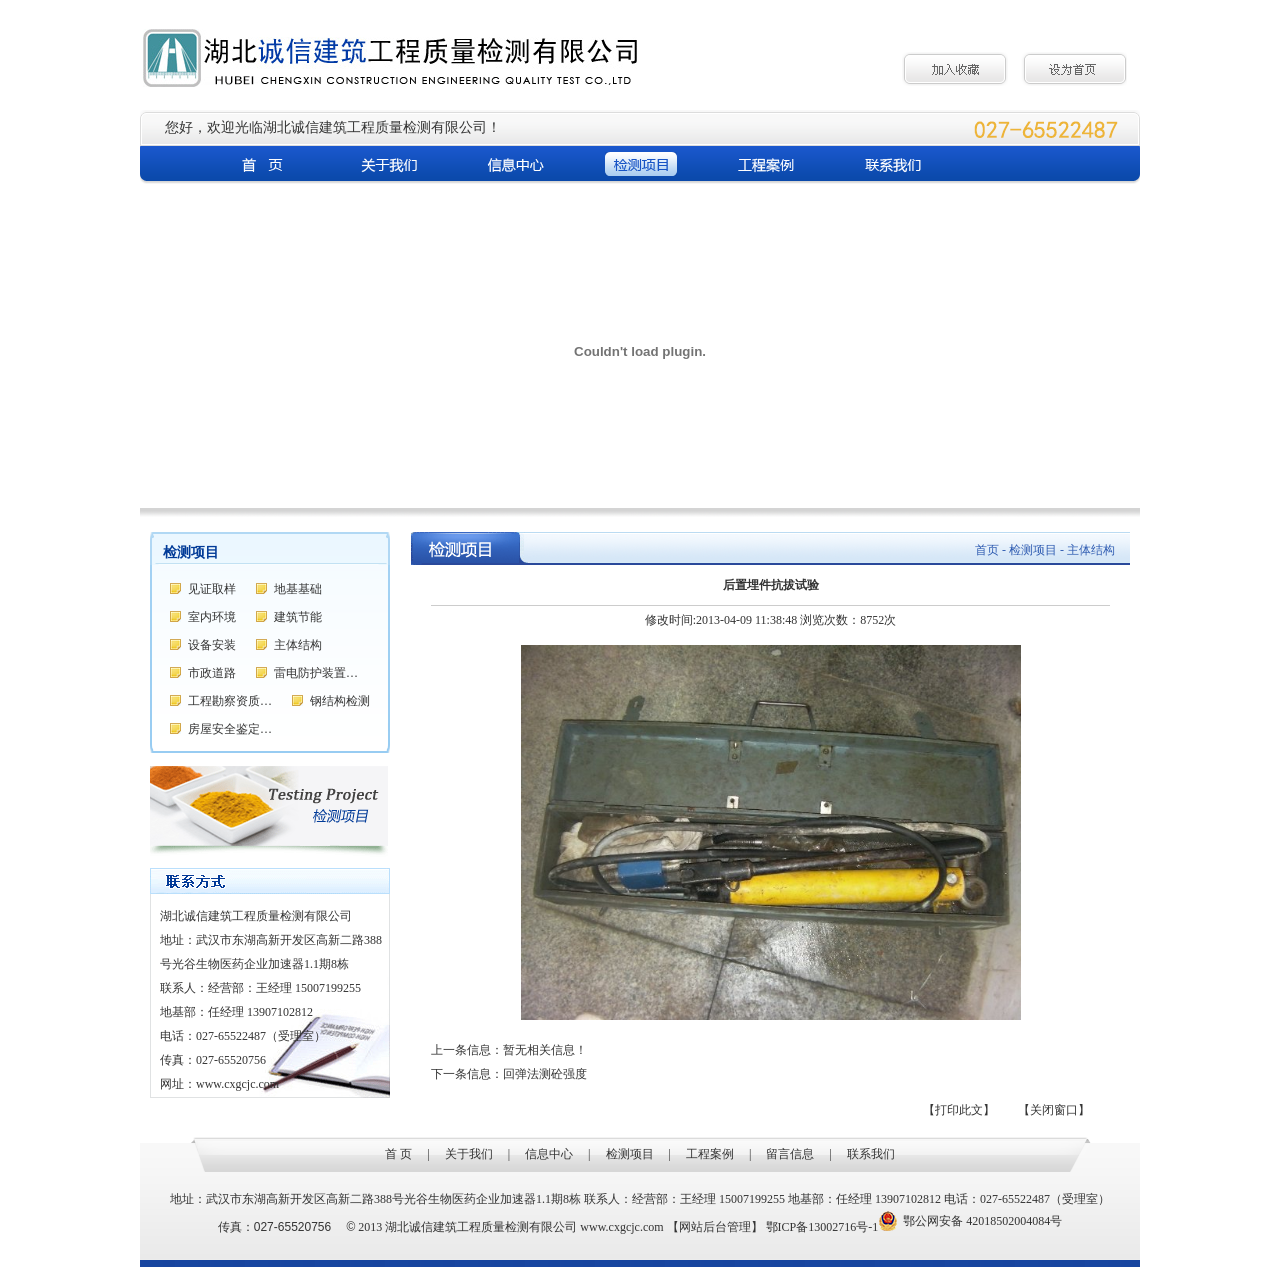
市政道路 (212, 673)
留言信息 (790, 1154)
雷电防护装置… (316, 673)
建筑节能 (298, 617)
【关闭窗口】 (1054, 1110)
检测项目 (630, 1154)
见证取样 (212, 589)
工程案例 (710, 1154)
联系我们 (871, 1154)
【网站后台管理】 (715, 1227)
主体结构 (298, 645)
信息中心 (549, 1154)
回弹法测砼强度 (545, 1074)
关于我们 (469, 1154)
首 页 (398, 1154)
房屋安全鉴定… (230, 729)
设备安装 (212, 645)
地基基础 (298, 589)
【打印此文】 (959, 1110)
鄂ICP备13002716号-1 (822, 1227)
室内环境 (212, 617)
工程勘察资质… (230, 701)
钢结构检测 (340, 701)
